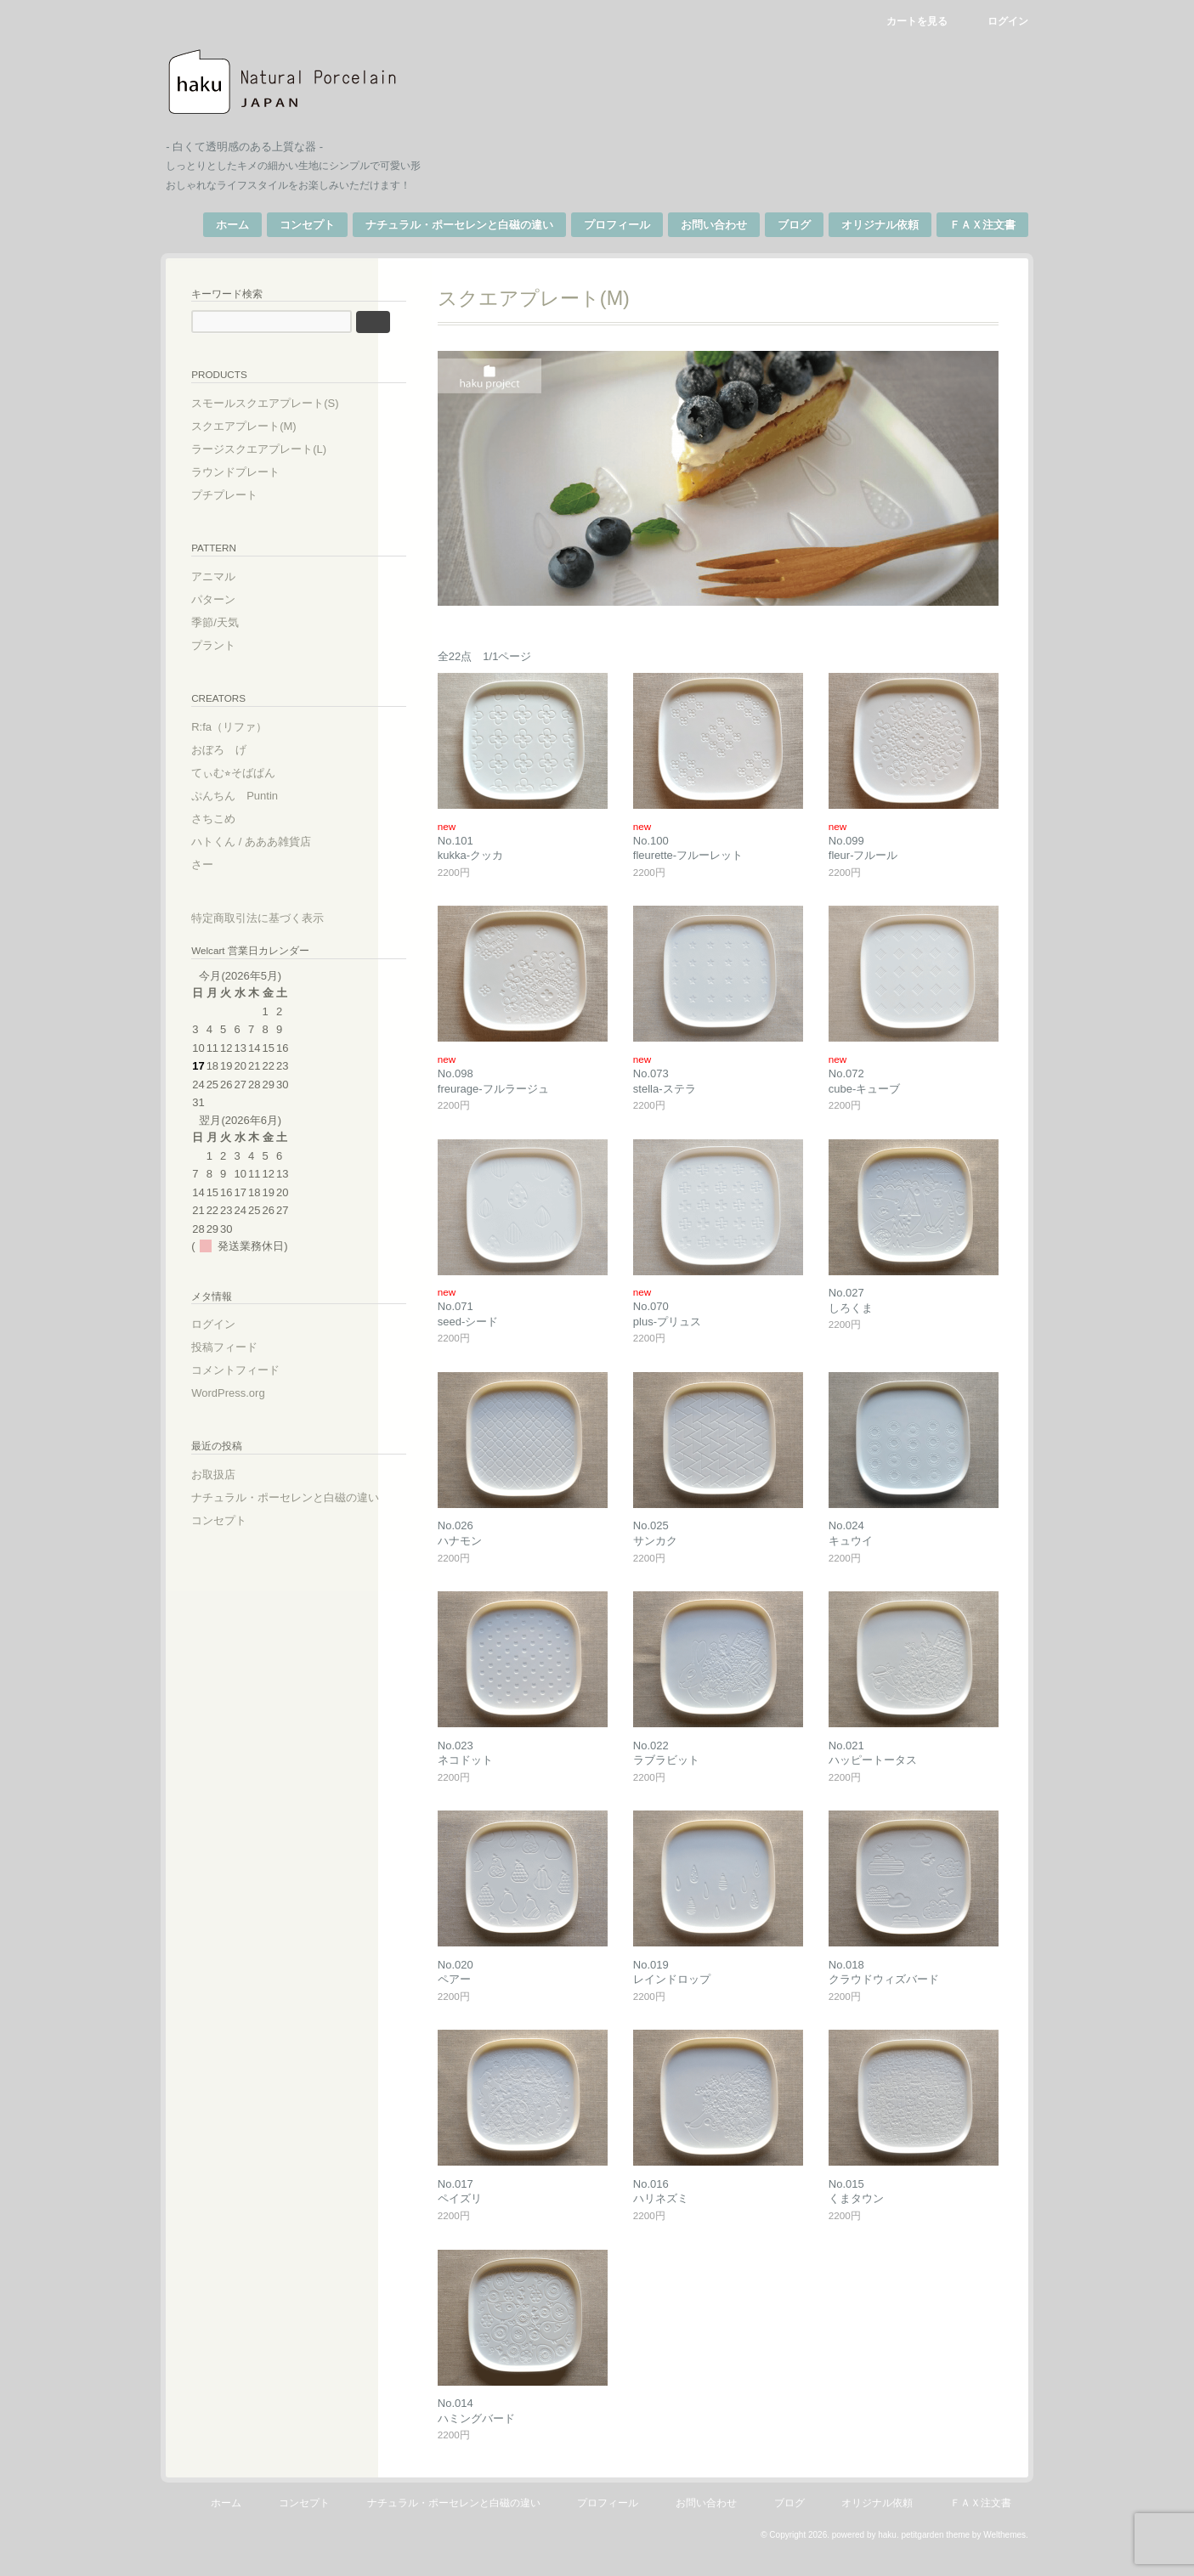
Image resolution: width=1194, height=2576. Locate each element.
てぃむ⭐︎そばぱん (249, 770)
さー (218, 862)
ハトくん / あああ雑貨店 (266, 839)
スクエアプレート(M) (259, 424)
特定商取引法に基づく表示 (273, 915)
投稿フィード (240, 1345)
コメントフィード (251, 1368)
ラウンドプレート (251, 470)
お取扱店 (229, 1472)
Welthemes (990, 2551)
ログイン (993, 20)
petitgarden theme (920, 2551)
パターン (229, 596)
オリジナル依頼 (865, 224)
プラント (229, 642)
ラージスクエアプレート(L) (274, 447)
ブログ (779, 224)
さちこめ (229, 816)
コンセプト (292, 224)
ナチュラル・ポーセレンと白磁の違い (445, 224)
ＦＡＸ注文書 (968, 224)
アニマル (229, 574)
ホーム (218, 224)
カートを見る (901, 20)
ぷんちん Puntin (250, 793)
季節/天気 (230, 619)
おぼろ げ (234, 747)
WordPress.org (243, 1391)
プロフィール (602, 224)
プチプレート (240, 493)
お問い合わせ (699, 224)
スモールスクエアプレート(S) (280, 401)
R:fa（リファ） (244, 724)
